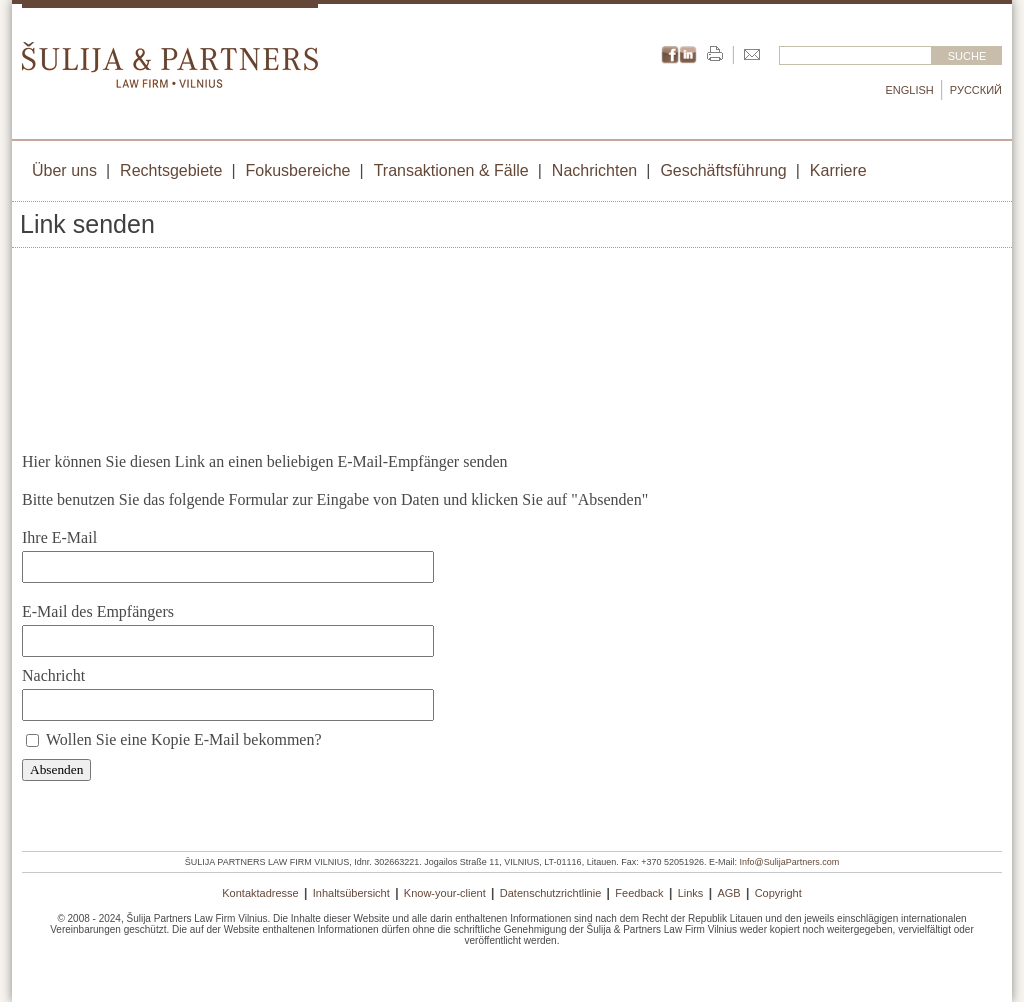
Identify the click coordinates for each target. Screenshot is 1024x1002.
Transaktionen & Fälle (451, 170)
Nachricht (53, 675)
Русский (976, 90)
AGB (728, 893)
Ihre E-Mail (59, 537)
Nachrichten (594, 170)
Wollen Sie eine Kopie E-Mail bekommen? (184, 739)
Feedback (639, 893)
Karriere (838, 170)
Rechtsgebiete (171, 170)
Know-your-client (445, 893)
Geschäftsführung (723, 170)
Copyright (778, 893)
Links (691, 893)
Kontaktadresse (260, 893)
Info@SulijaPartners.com (790, 862)
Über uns (64, 170)
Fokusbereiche (298, 170)
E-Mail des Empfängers (98, 611)
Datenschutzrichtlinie (551, 893)
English (910, 90)
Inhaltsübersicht (351, 893)
